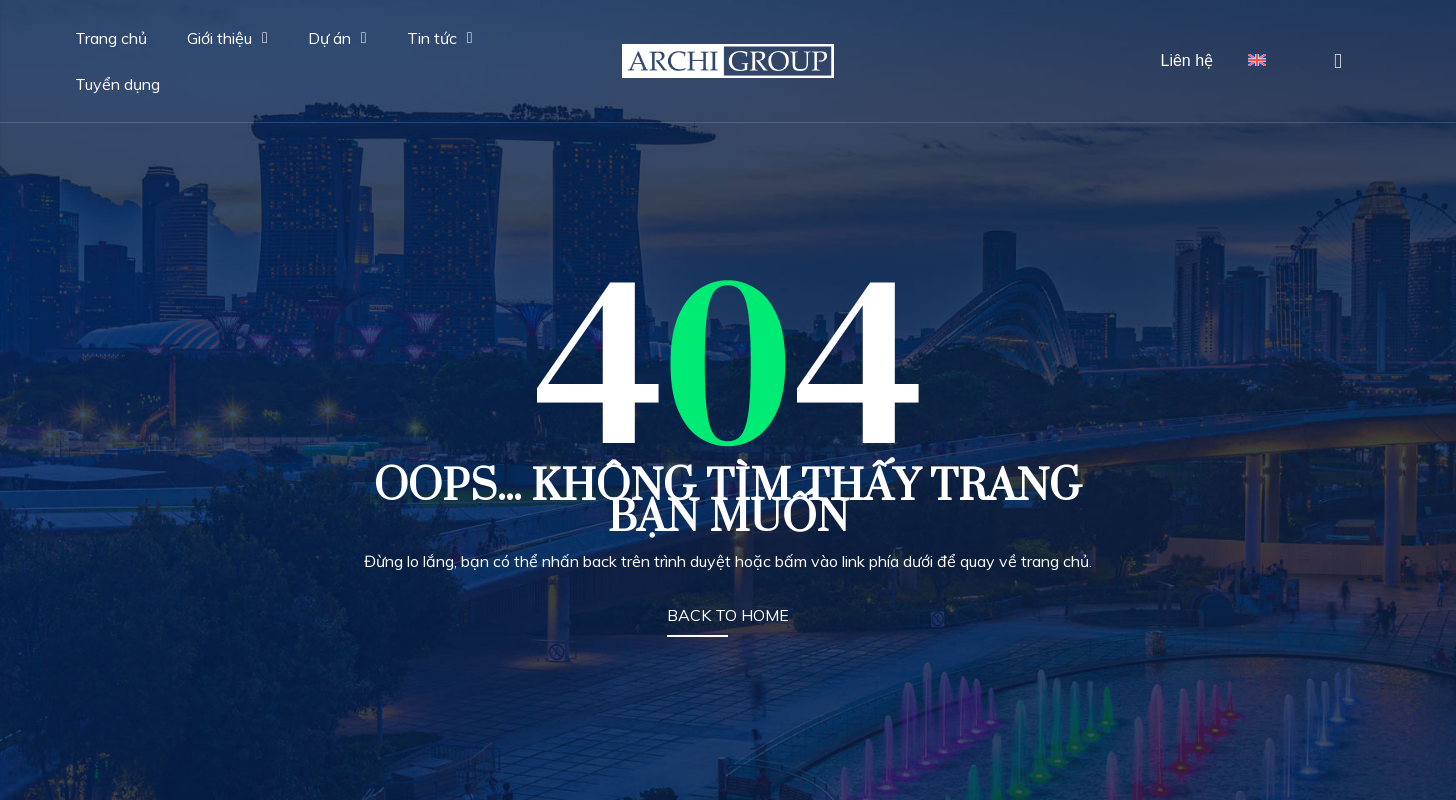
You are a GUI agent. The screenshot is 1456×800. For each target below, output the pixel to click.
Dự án (337, 38)
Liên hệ (1187, 60)
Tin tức (440, 38)
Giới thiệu (227, 38)
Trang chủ (111, 38)
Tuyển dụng (117, 84)
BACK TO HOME (728, 615)
